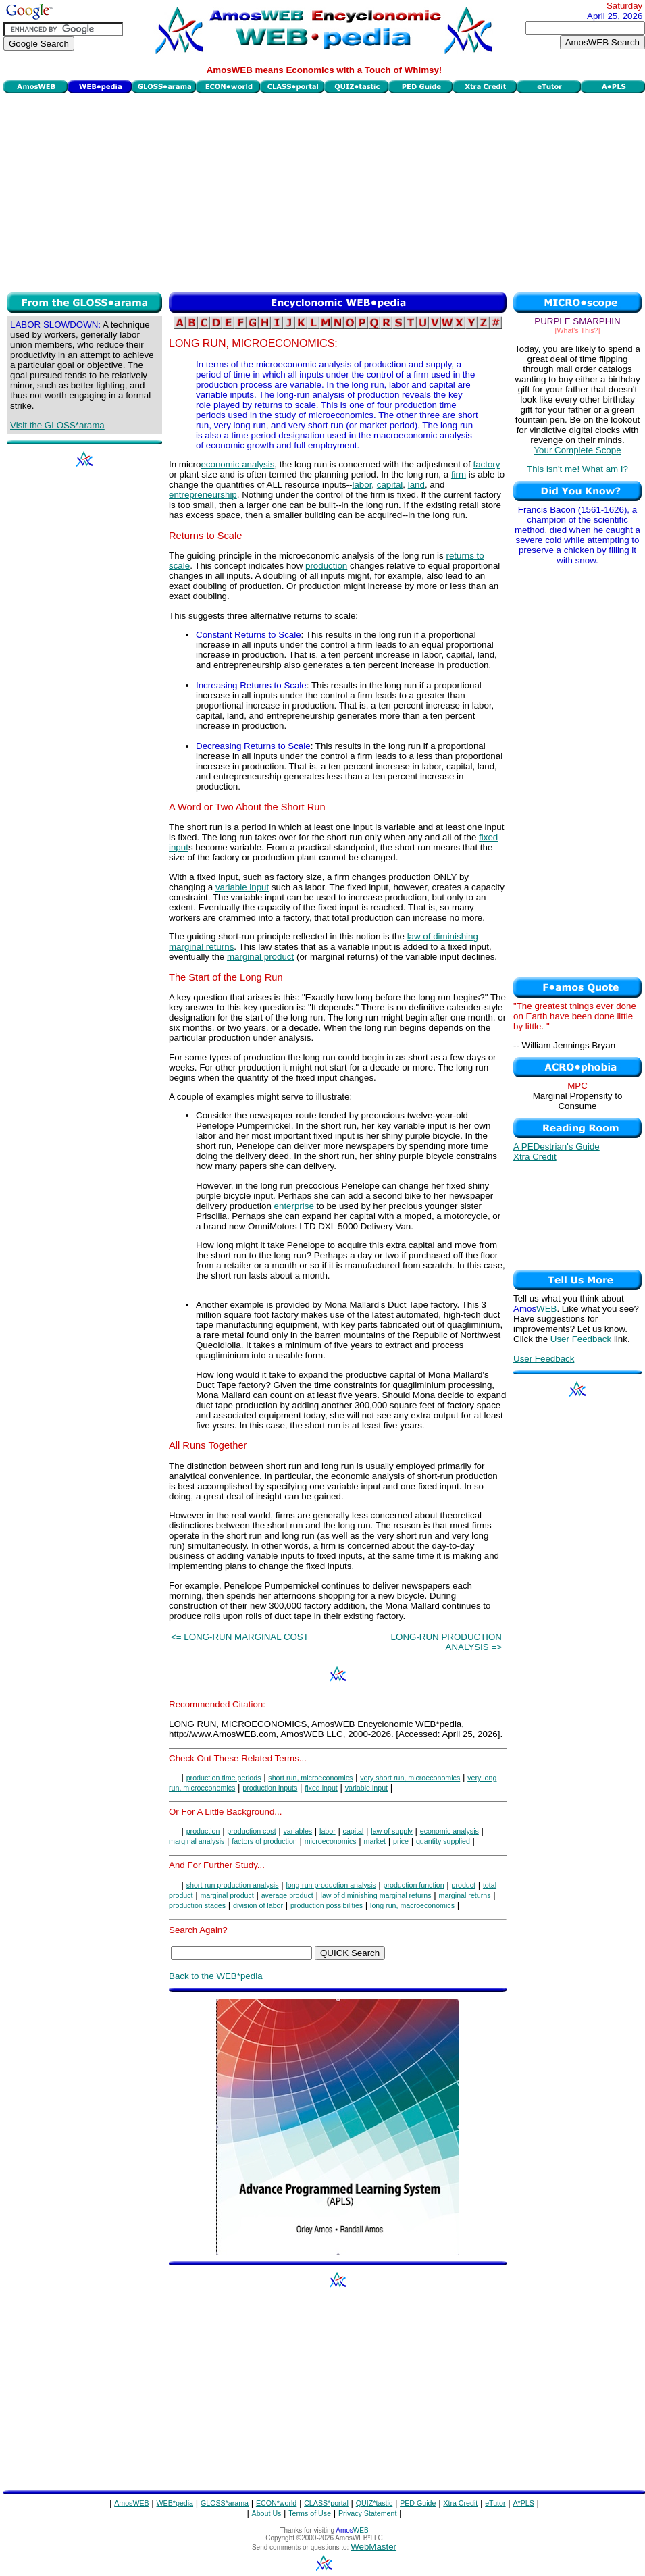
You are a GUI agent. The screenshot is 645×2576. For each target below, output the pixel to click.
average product (287, 1895)
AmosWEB (131, 2503)
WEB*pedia (175, 2503)
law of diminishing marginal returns (376, 1895)
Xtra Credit (535, 1157)
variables (297, 1831)
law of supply (392, 1831)
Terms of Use (309, 2513)
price (401, 1841)
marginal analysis (196, 1841)
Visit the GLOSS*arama (57, 425)
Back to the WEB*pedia (216, 1976)
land (416, 485)
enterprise (294, 1206)
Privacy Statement (367, 2513)
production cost (251, 1831)
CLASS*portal (326, 2503)
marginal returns (465, 1895)
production (326, 566)
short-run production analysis (232, 1885)
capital (390, 485)
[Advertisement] (324, 191)
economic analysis (237, 464)
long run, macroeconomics (412, 1905)
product (463, 1885)
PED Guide (418, 2503)
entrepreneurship (203, 495)
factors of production (264, 1841)
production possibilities (326, 1905)
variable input (242, 887)
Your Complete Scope (577, 450)
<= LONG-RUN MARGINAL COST (240, 1637)
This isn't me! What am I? (577, 469)
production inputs (269, 1788)
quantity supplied (443, 1841)
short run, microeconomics (310, 1778)
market (375, 1841)
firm (458, 474)
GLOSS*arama (225, 2503)
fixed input (321, 1788)
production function (414, 1885)
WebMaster (373, 2547)
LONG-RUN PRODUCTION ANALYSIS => (446, 1642)
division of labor (258, 1905)
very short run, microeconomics (410, 1778)
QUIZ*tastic (374, 2503)
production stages (197, 1905)
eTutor (495, 2503)
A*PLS (523, 2503)
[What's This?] (577, 330)
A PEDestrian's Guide (556, 1146)
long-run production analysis (331, 1885)
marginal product (260, 957)
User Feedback (580, 1339)
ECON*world (276, 2503)
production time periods (223, 1778)
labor (361, 485)
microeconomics (331, 1841)
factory (486, 464)
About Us (267, 2513)
